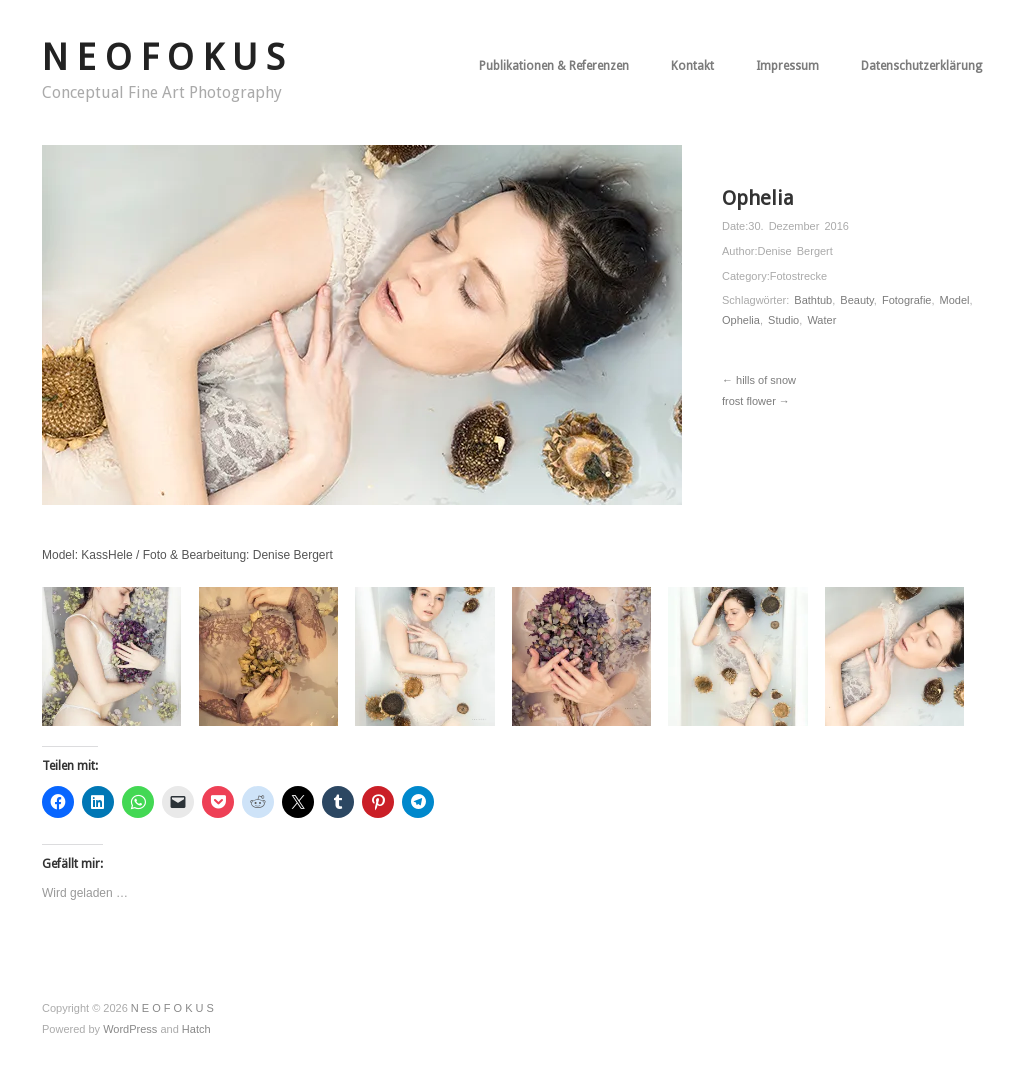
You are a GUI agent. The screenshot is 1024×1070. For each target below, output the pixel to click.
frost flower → (756, 401)
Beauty (856, 300)
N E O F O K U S (163, 57)
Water (821, 320)
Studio (783, 320)
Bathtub (813, 300)
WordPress (130, 1029)
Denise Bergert (794, 251)
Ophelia (741, 320)
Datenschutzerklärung (921, 66)
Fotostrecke (798, 276)
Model (955, 300)
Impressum (787, 66)
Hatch (196, 1029)
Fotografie (907, 300)
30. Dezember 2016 (798, 226)
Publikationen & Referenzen (554, 66)
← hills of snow (759, 380)
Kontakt (692, 66)
